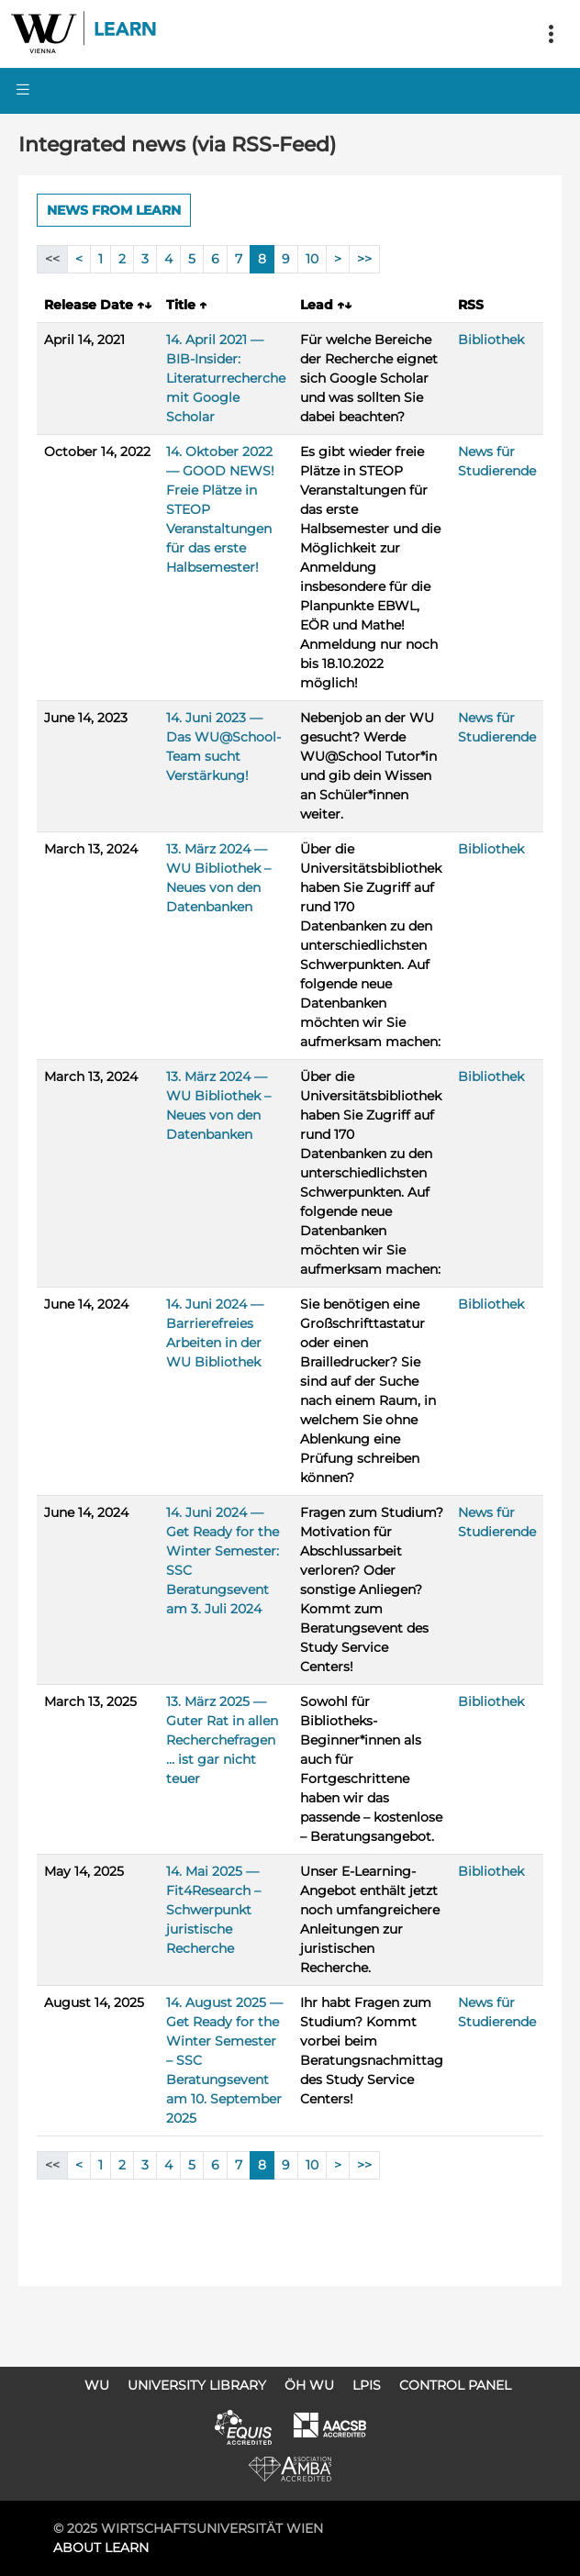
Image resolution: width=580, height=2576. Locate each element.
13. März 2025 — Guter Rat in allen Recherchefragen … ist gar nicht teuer (222, 1740)
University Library (197, 2385)
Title (186, 304)
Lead (325, 304)
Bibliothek (491, 339)
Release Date (97, 304)
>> (364, 259)
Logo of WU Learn (84, 34)
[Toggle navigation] (550, 34)
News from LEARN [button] (114, 210)
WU (96, 2385)
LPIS (366, 2385)
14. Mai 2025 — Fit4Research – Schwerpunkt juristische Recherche (213, 1910)
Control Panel (455, 2385)
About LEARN (101, 2547)
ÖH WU (309, 2385)
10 (312, 259)
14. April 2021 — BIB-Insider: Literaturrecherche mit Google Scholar (225, 378)
